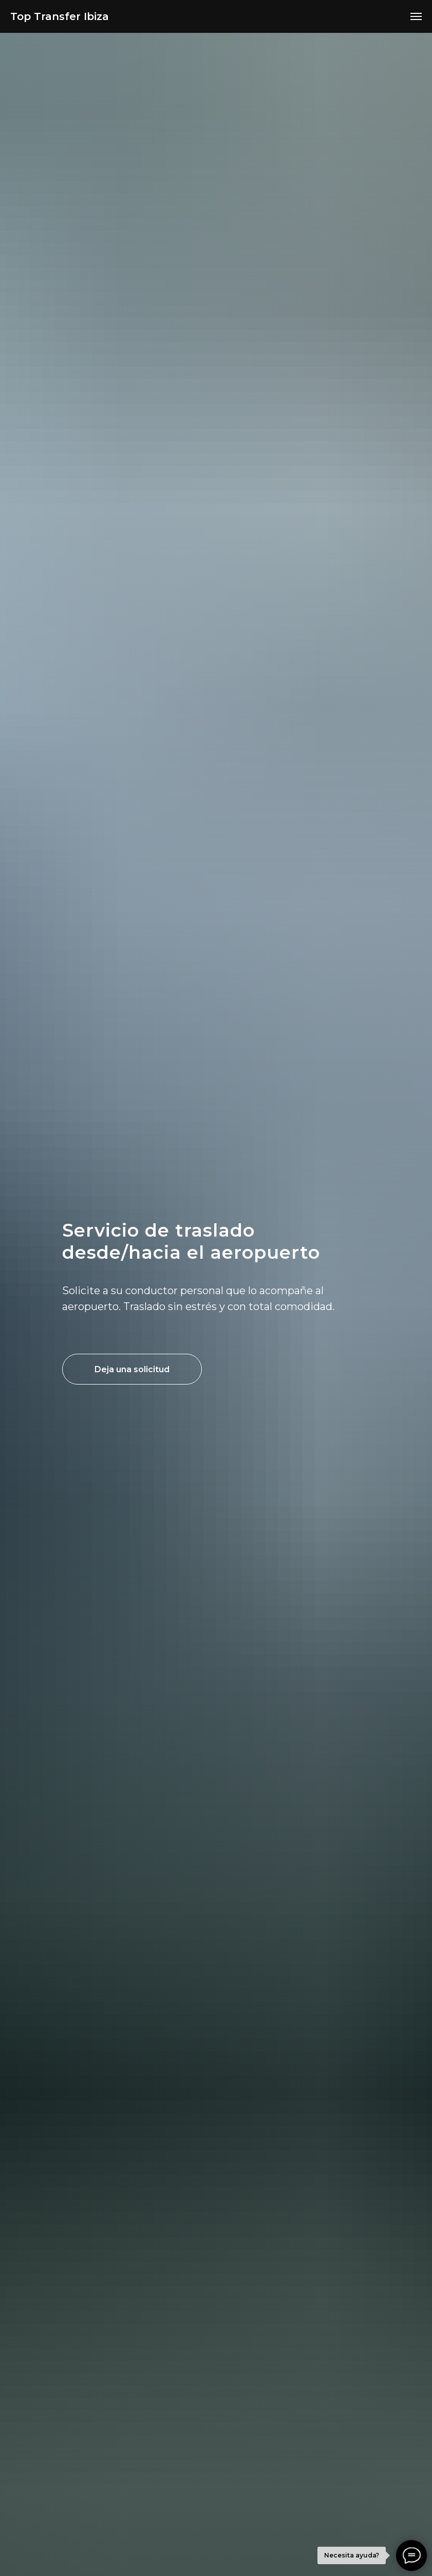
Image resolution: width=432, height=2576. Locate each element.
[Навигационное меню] (416, 16)
